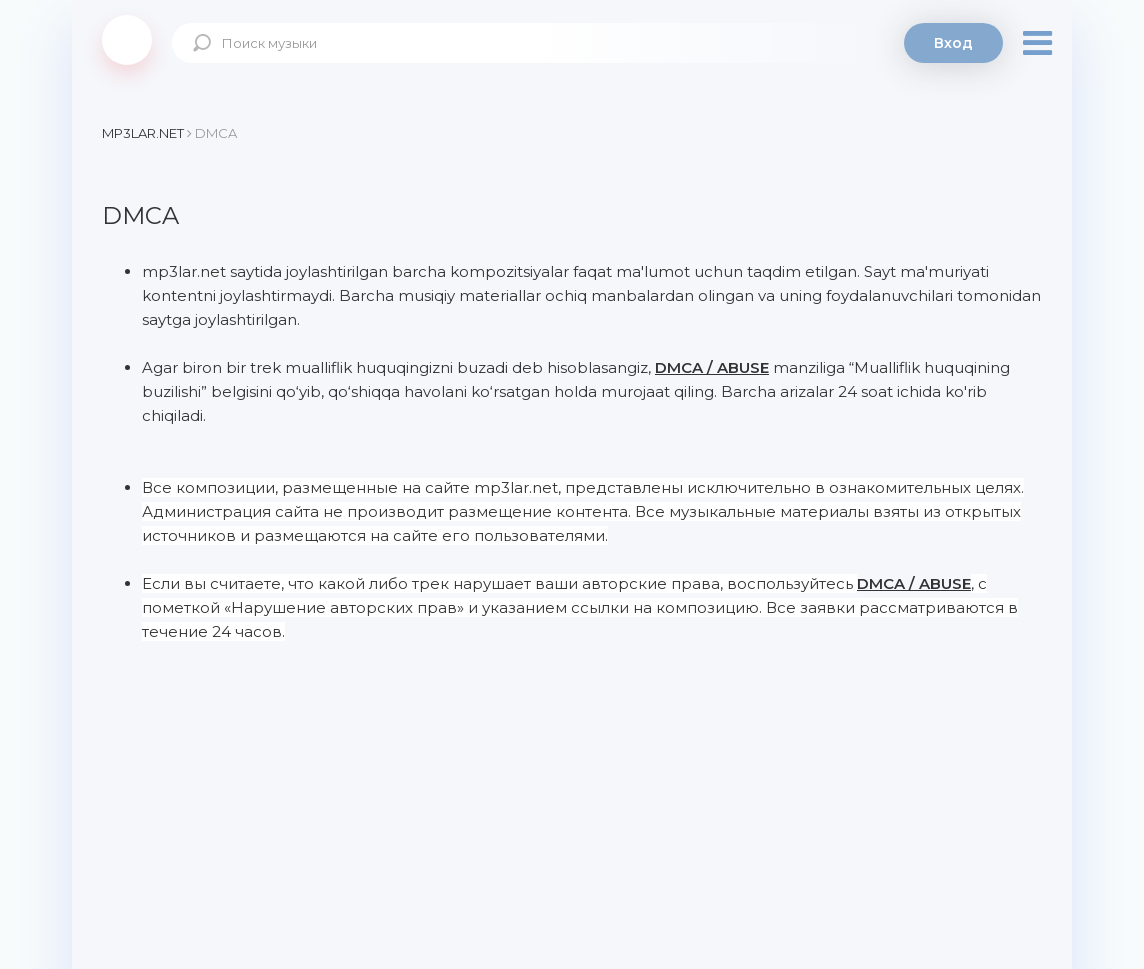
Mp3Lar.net (127, 40)
